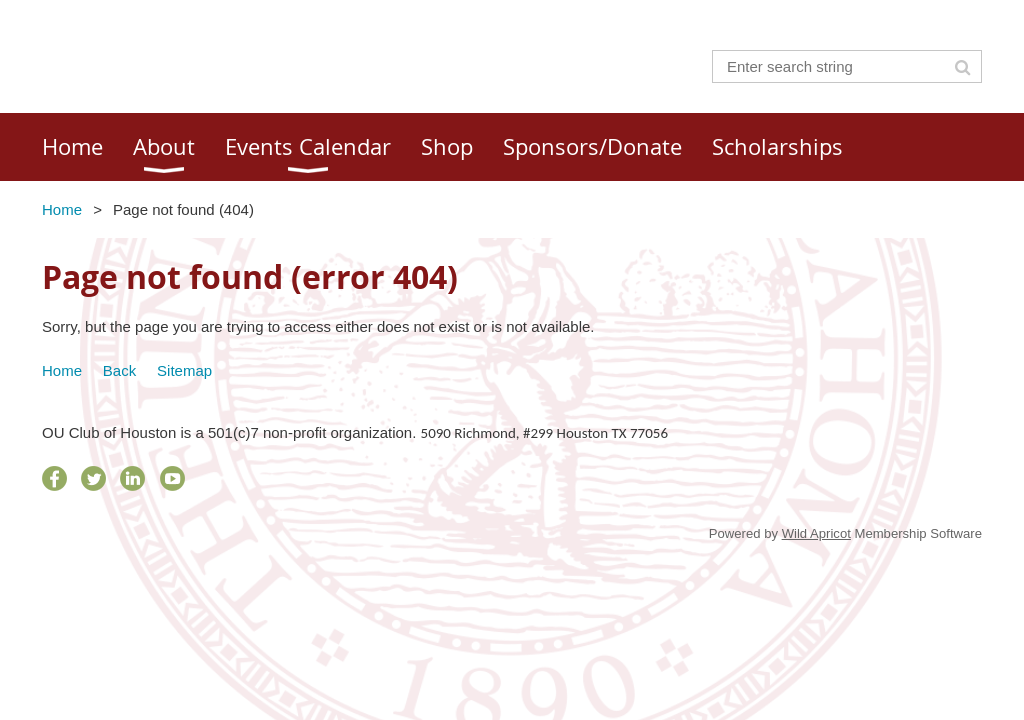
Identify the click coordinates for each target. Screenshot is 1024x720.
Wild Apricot (816, 533)
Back (119, 370)
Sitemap (184, 370)
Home (62, 209)
